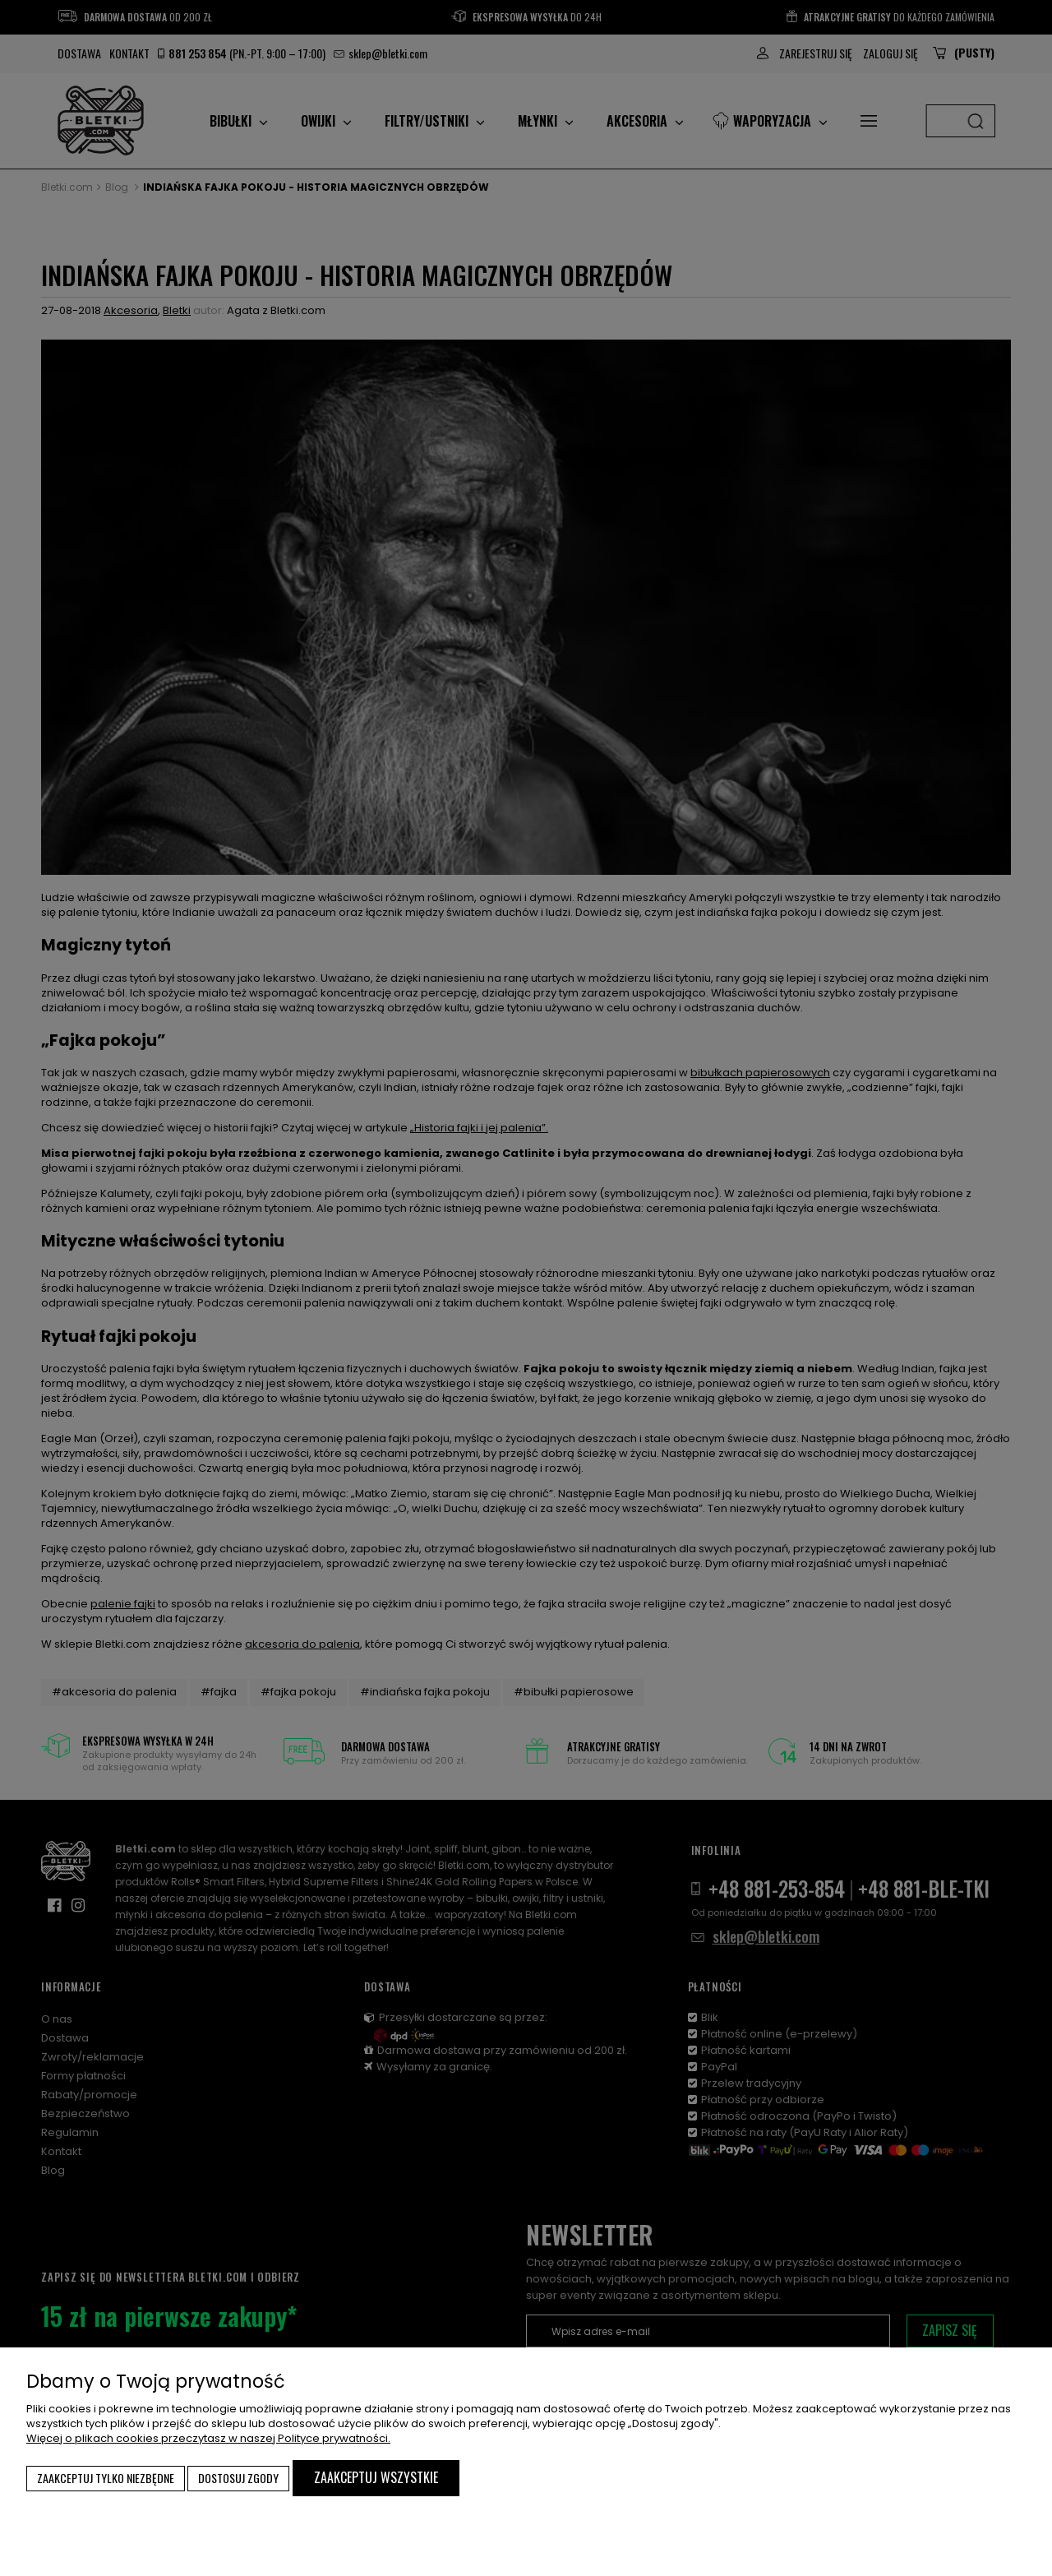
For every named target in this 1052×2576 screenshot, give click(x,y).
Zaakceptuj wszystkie (376, 2477)
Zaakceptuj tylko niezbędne (105, 2477)
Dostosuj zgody (238, 2477)
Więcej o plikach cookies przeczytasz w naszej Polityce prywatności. (208, 2438)
